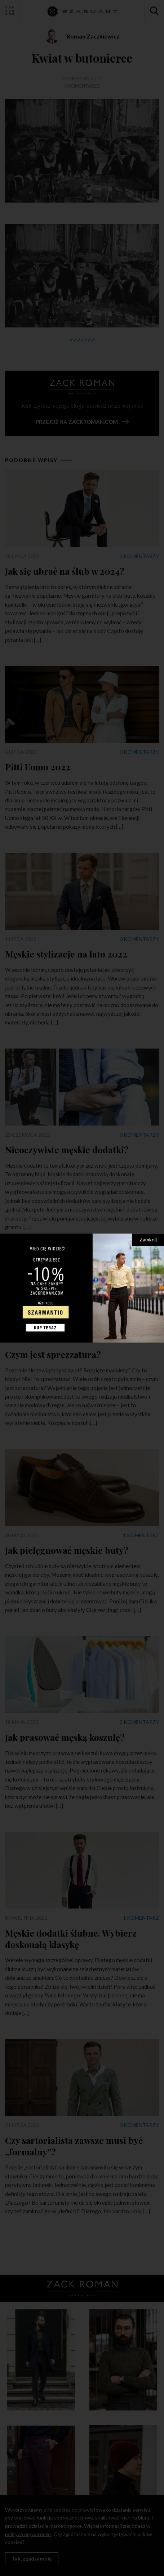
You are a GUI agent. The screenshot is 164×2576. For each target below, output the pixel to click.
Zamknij (148, 1239)
